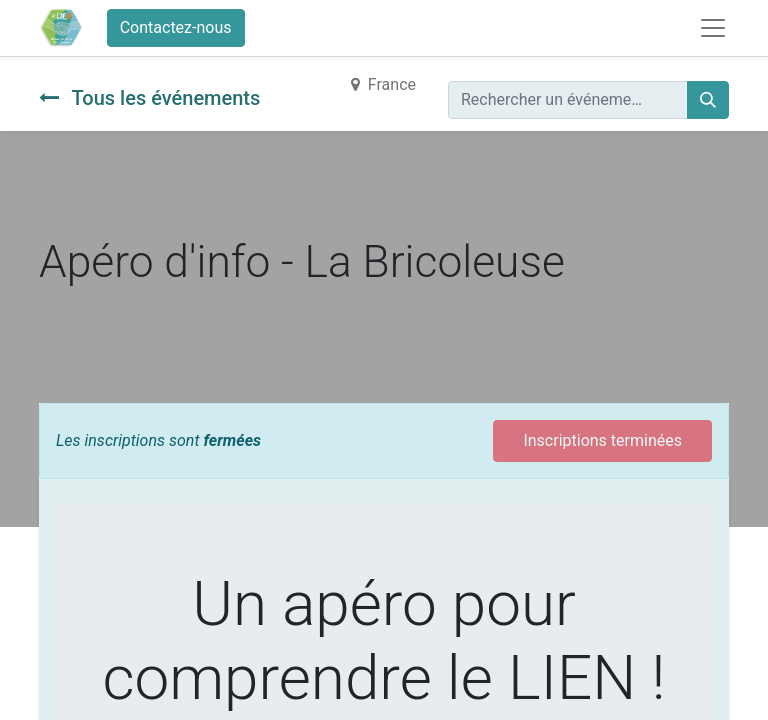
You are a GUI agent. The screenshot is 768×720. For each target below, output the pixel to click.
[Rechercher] (708, 100)
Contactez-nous (176, 27)
